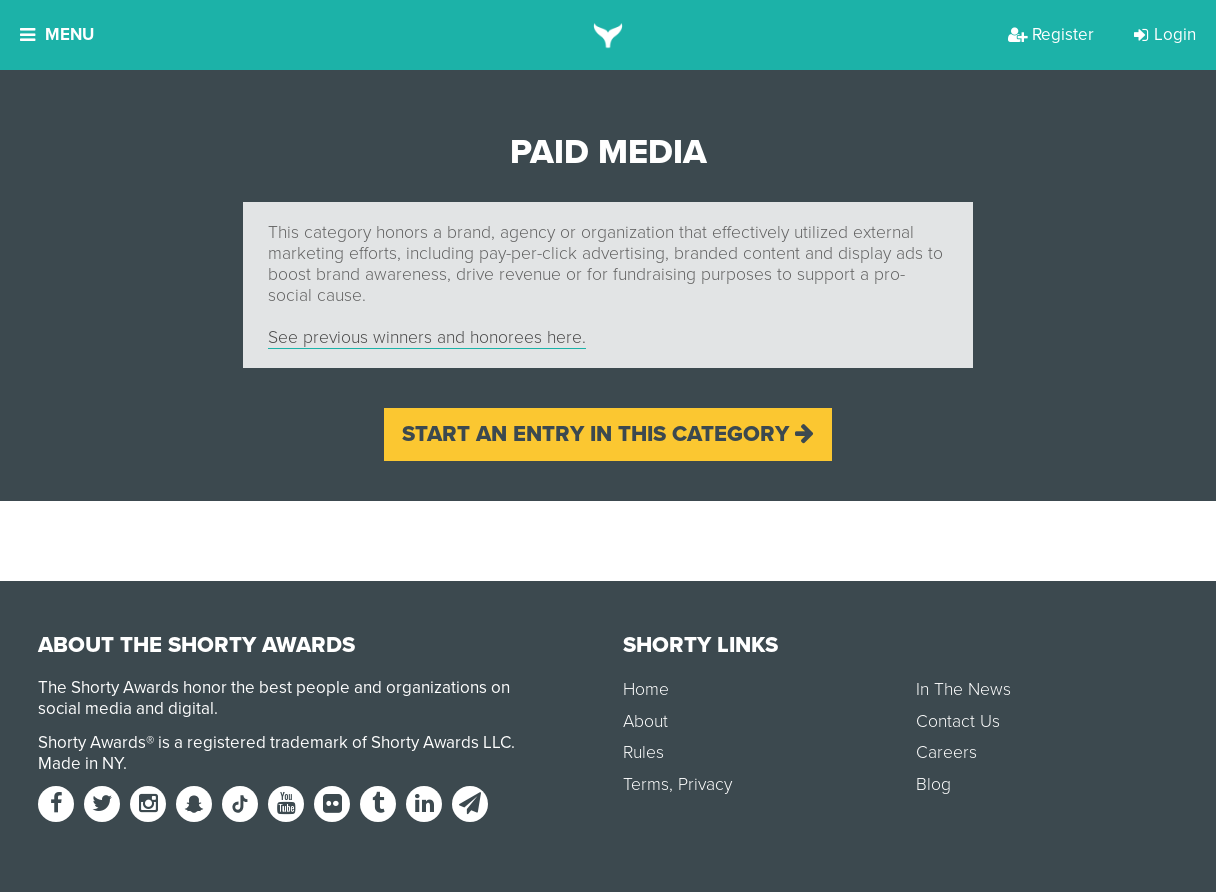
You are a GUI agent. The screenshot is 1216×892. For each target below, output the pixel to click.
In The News (963, 689)
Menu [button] (57, 34)
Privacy (705, 784)
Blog (933, 784)
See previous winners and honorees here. (427, 337)
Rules (643, 752)
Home (646, 689)
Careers (946, 752)
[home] (608, 35)
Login (1165, 34)
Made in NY (80, 763)
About (645, 721)
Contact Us (958, 721)
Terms (646, 784)
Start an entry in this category (608, 434)
